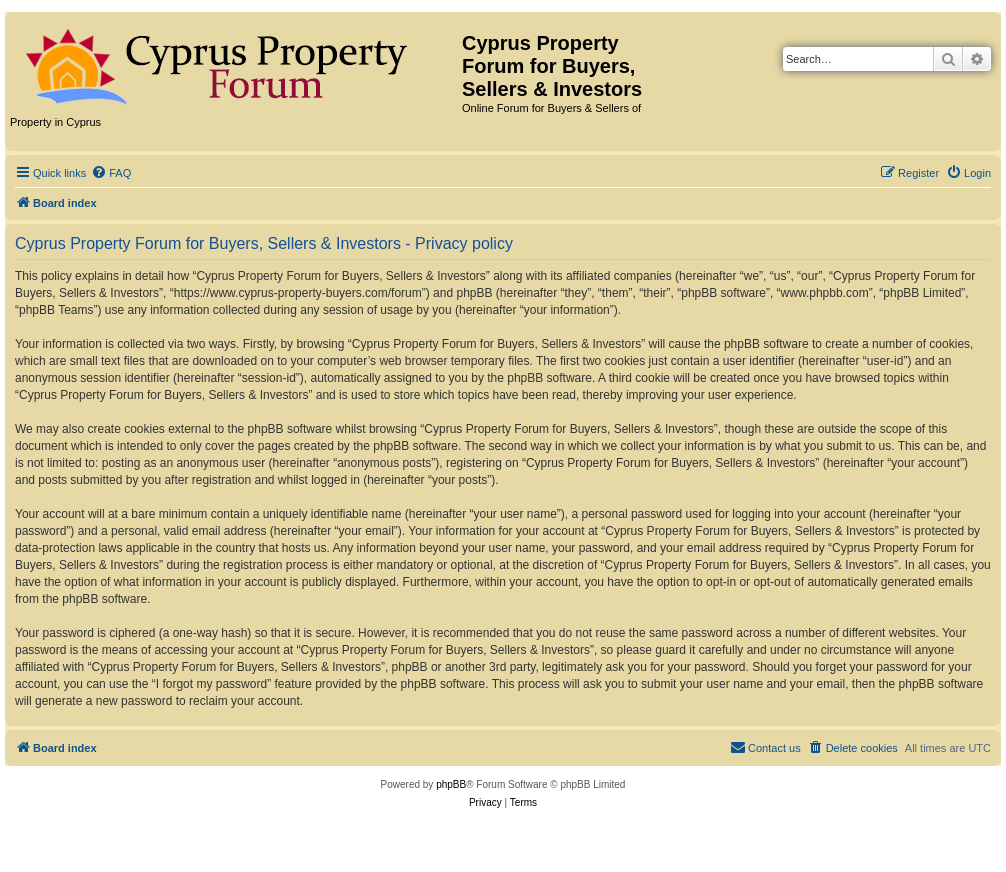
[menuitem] (111, 173)
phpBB (451, 784)
